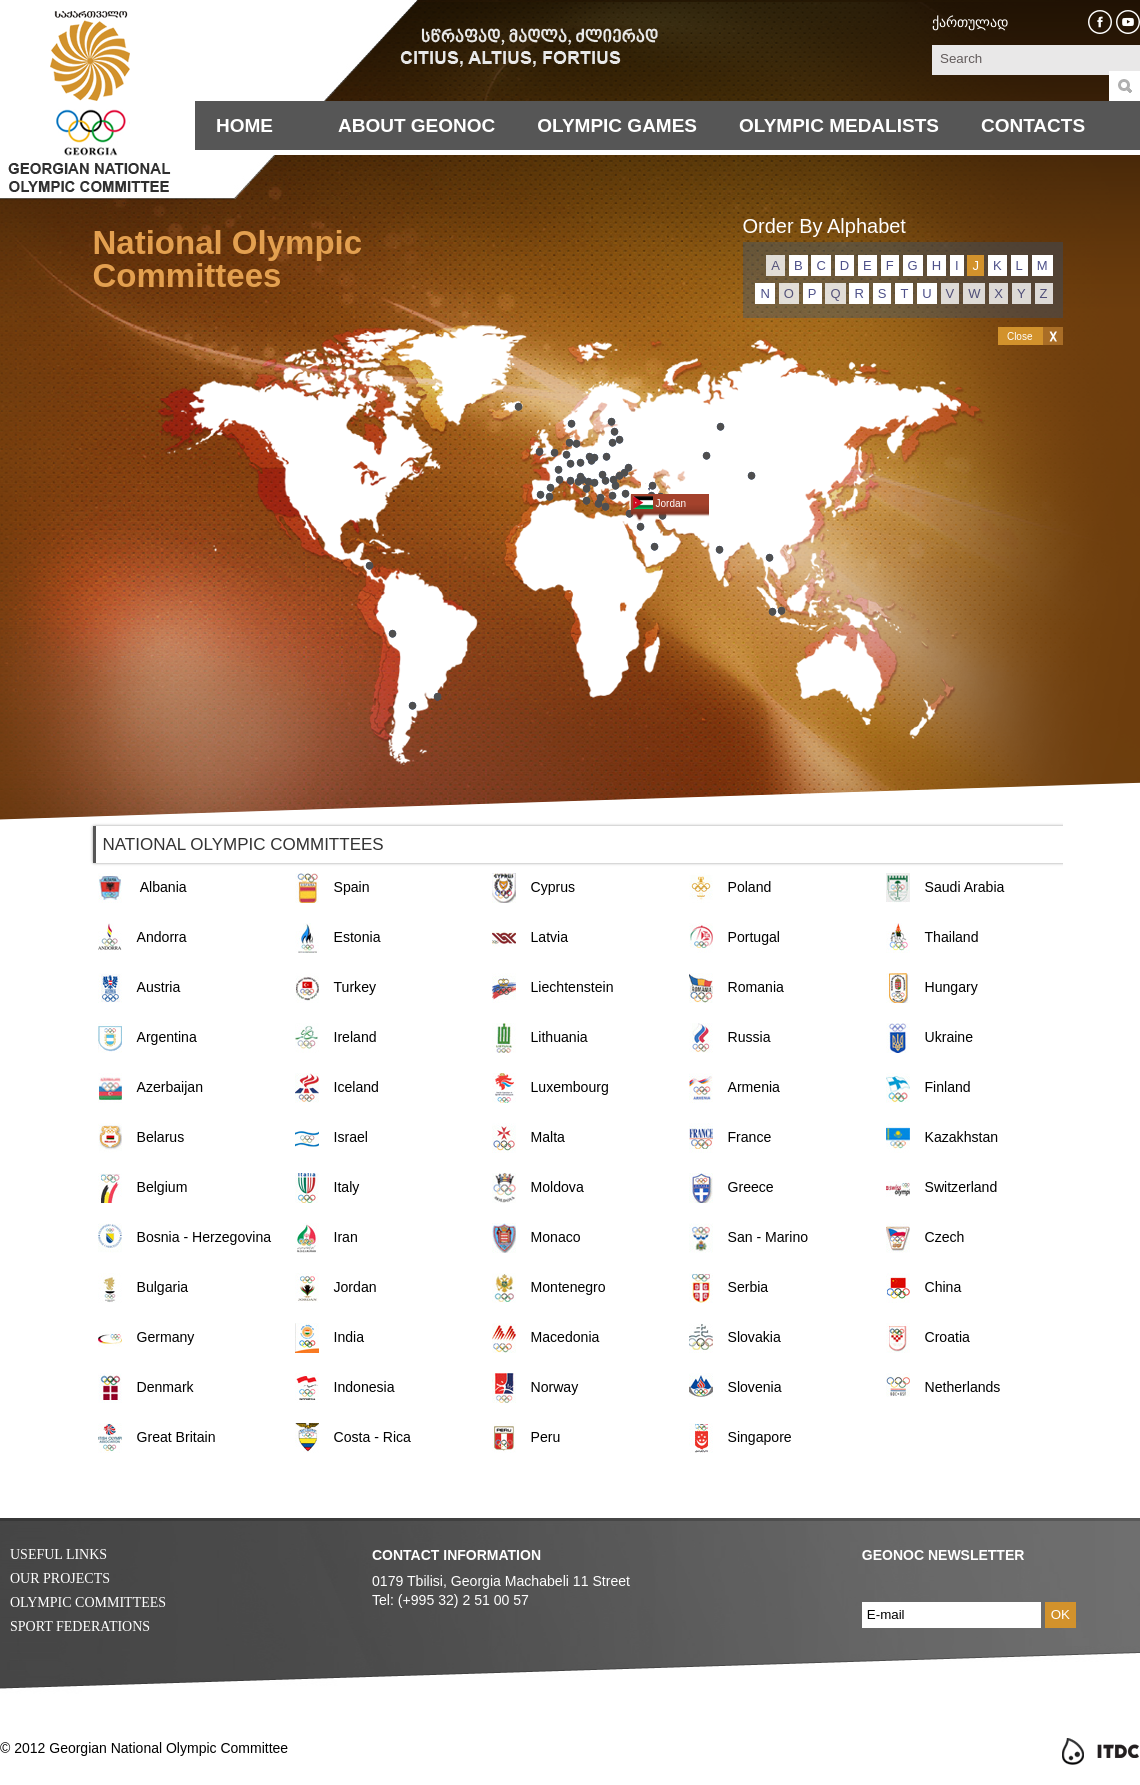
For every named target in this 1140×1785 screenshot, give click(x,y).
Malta (548, 1137)
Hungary (951, 987)
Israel (351, 1137)
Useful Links (58, 1554)
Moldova (557, 1187)
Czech (945, 1237)
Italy (347, 1187)
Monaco (556, 1237)
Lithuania (559, 1037)
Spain (352, 887)
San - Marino (768, 1237)
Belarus (161, 1137)
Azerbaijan (170, 1087)
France (750, 1137)
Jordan (355, 1287)
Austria (159, 987)
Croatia (947, 1337)
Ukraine (949, 1037)
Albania (163, 887)
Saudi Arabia (965, 887)
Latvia (550, 937)
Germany (166, 1337)
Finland (948, 1087)
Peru (546, 1437)
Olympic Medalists (839, 125)
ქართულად (970, 22)
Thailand (952, 937)
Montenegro (568, 1287)
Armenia (754, 1087)
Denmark (165, 1387)
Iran (346, 1237)
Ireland (355, 1037)
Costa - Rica (372, 1437)
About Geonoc (416, 125)
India (349, 1337)
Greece (751, 1187)
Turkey (355, 987)
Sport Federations (80, 1626)
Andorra (162, 937)
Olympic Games (617, 125)
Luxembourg (570, 1087)
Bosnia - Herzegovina (204, 1237)
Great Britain (176, 1437)
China (943, 1287)
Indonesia (364, 1387)
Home (244, 125)
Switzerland (961, 1187)
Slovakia (754, 1337)
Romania (756, 987)
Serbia (748, 1287)
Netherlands (963, 1387)
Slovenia (755, 1387)
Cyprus (553, 887)
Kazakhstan (962, 1137)
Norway (555, 1387)
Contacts (1033, 125)
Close (1020, 336)
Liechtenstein (572, 987)
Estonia (357, 937)
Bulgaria (163, 1287)
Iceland (356, 1087)
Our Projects (60, 1578)
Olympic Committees (88, 1602)
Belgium (162, 1187)
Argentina (167, 1037)
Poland (750, 887)
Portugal (754, 937)
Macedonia (565, 1337)
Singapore (760, 1437)
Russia (749, 1037)
